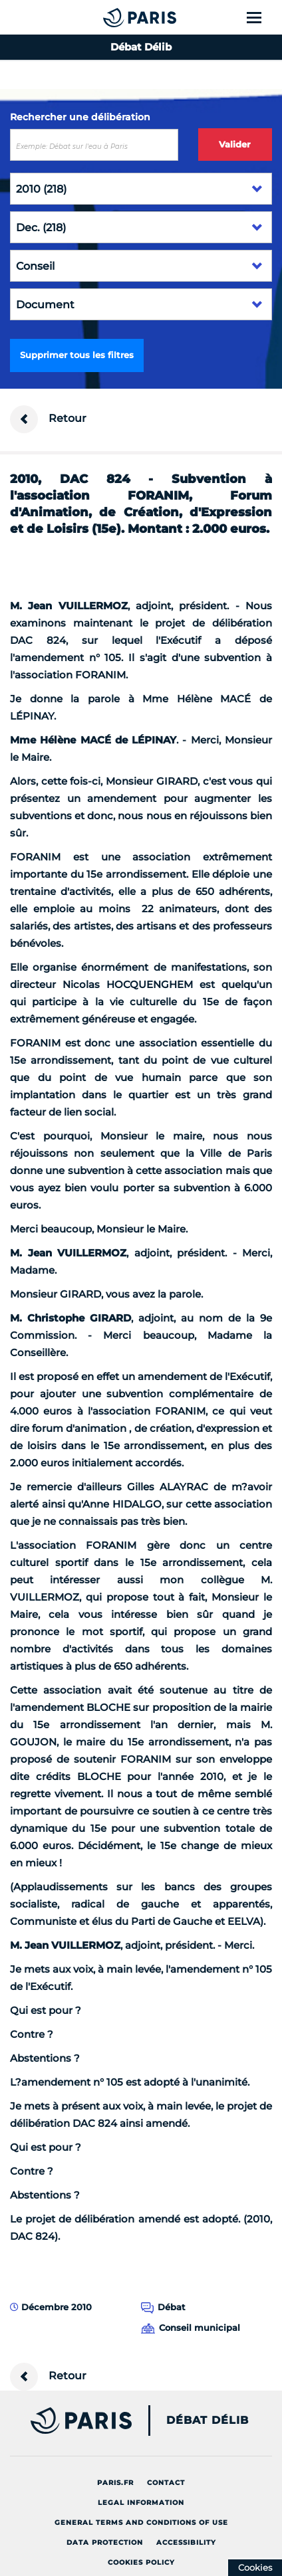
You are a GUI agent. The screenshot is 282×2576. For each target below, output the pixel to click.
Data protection (105, 2542)
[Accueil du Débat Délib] (112, 17)
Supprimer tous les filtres (77, 354)
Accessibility (186, 2542)
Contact (166, 2482)
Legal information (141, 2502)
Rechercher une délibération (80, 117)
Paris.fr (115, 2482)
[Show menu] (261, 17)
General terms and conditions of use (141, 2522)
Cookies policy (141, 2562)
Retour (48, 419)
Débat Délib (207, 2421)
